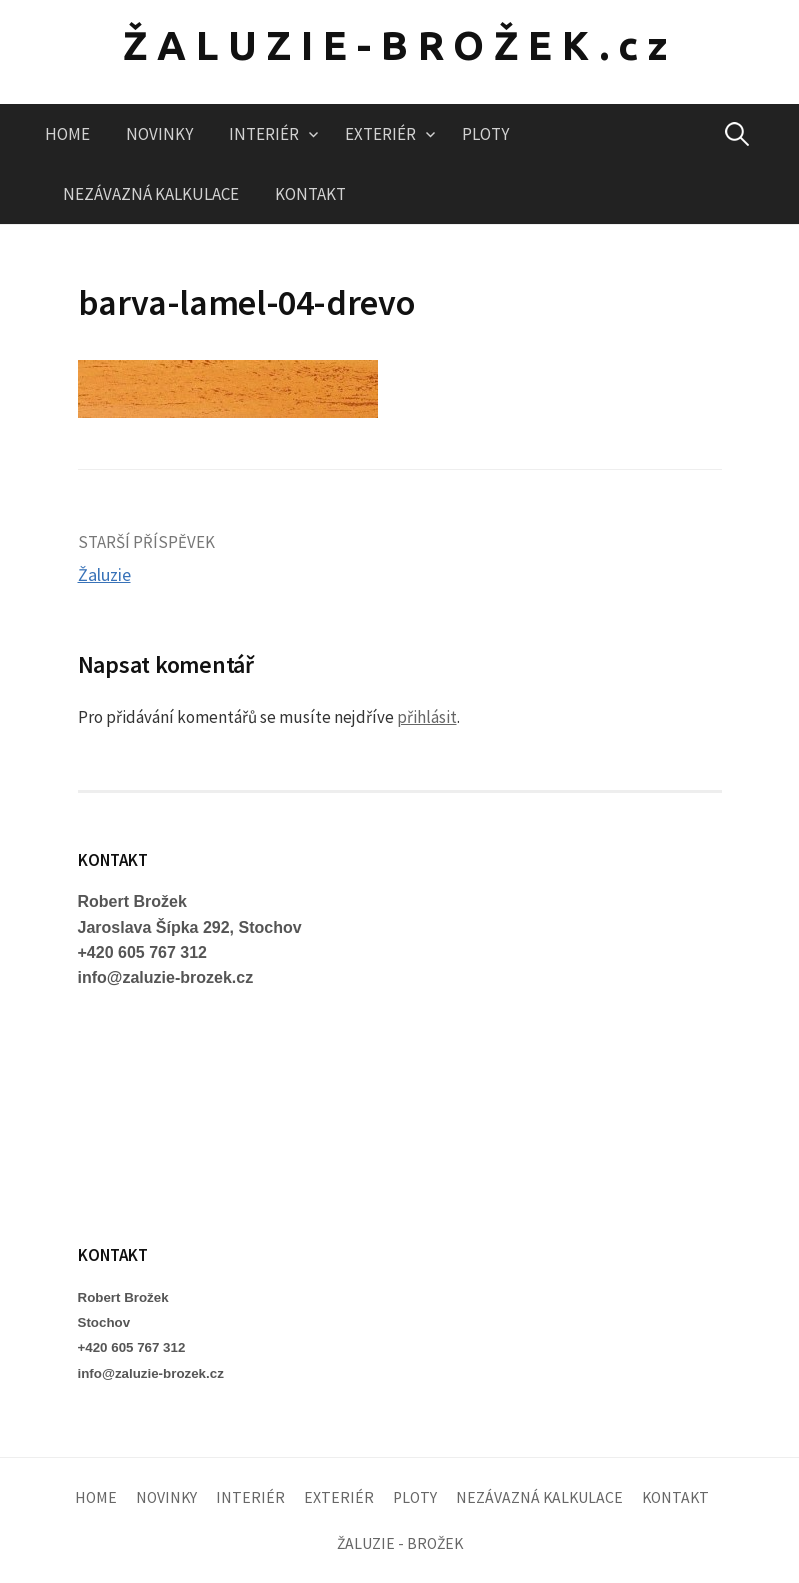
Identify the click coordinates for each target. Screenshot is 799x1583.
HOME (67, 134)
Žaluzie (104, 574)
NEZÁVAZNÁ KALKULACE (151, 194)
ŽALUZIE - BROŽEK (400, 1543)
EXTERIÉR (380, 134)
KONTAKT (310, 194)
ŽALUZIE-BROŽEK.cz (400, 45)
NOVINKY (159, 134)
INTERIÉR (264, 134)
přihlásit (427, 717)
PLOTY (485, 134)
